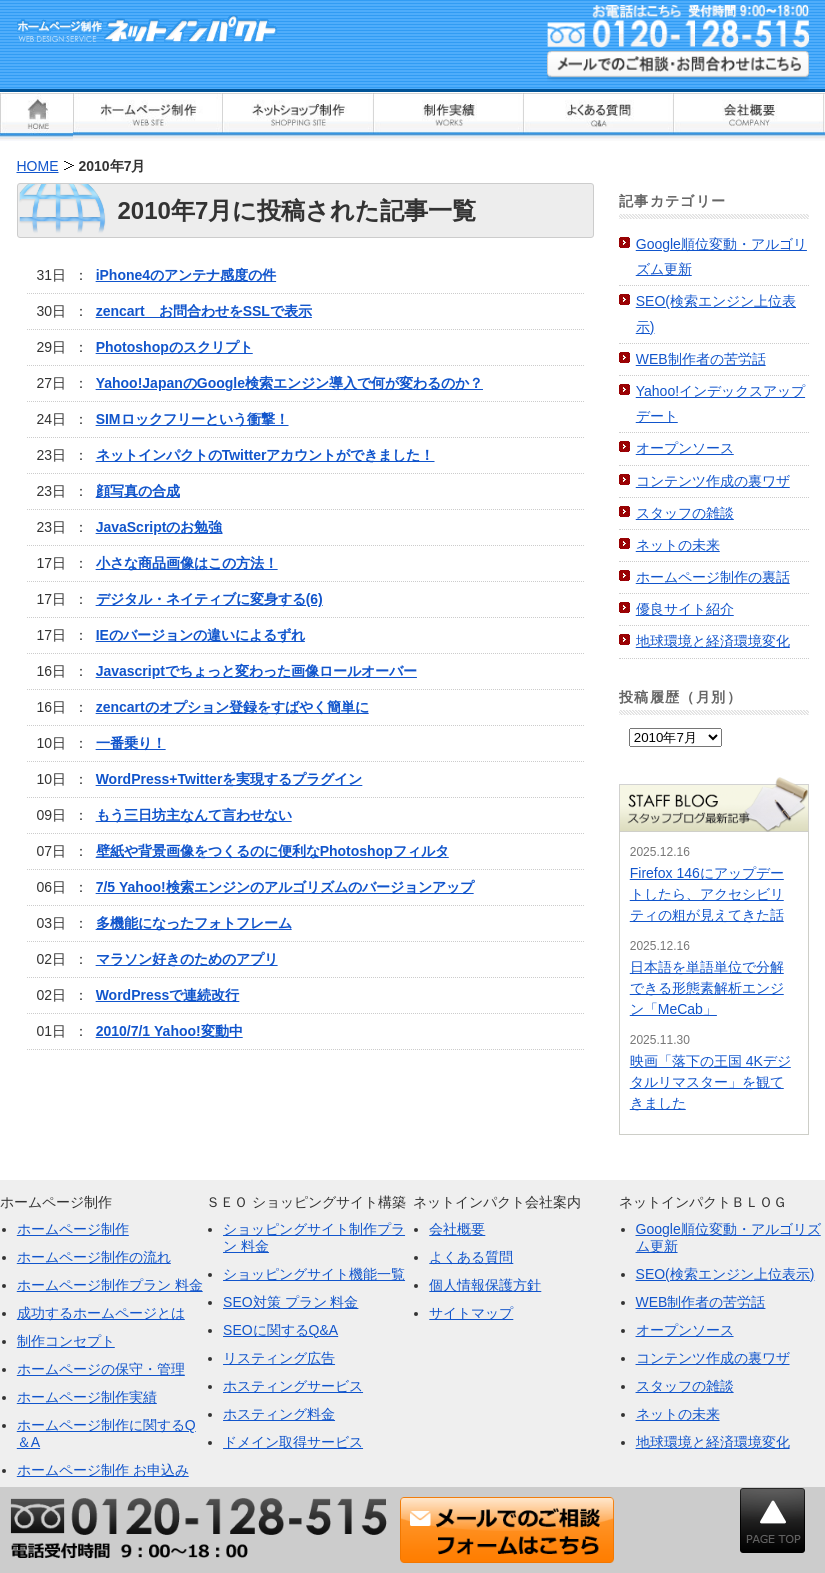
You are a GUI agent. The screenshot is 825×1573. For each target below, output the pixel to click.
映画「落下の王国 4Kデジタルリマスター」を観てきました (710, 1082)
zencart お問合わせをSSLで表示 (204, 311)
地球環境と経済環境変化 (713, 641)
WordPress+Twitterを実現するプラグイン (229, 779)
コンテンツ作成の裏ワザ (713, 481)
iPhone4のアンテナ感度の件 (186, 275)
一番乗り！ (131, 743)
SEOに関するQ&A (280, 1330)
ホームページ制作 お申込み (103, 1470)
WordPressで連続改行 (168, 995)
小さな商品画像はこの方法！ (187, 563)
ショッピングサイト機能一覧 (314, 1274)
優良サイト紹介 (685, 609)
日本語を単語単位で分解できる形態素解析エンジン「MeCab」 (707, 988)
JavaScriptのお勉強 (159, 527)
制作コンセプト (66, 1341)
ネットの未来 (678, 545)
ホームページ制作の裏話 (713, 577)
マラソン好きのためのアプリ (187, 959)
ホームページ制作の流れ (94, 1257)
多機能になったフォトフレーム (194, 923)
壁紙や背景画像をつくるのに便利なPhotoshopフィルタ (272, 851)
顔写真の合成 (138, 491)
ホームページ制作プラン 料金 (110, 1285)
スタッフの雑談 (685, 513)
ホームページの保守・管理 (101, 1369)
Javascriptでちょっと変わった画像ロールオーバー (256, 671)
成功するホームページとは (101, 1313)
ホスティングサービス (293, 1386)
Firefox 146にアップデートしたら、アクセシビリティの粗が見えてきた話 (707, 894)
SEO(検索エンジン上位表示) (725, 1274)
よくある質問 (471, 1257)
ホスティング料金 (279, 1414)
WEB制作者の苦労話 (701, 359)
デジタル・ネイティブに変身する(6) (209, 599)
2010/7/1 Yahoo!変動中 (169, 1031)
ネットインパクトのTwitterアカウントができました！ (265, 455)
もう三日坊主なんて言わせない (194, 815)
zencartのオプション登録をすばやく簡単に (232, 707)
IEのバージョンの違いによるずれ (200, 635)
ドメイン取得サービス (293, 1442)
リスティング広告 (279, 1358)
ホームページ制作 (73, 1229)
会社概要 (457, 1229)
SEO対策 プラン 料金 (290, 1302)
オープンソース (685, 448)
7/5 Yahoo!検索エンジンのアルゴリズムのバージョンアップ (285, 887)
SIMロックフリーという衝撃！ (192, 419)
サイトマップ (471, 1313)
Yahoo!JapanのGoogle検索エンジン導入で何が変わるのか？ (289, 383)
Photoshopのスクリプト (174, 347)
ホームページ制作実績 (87, 1397)
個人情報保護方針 (485, 1285)
